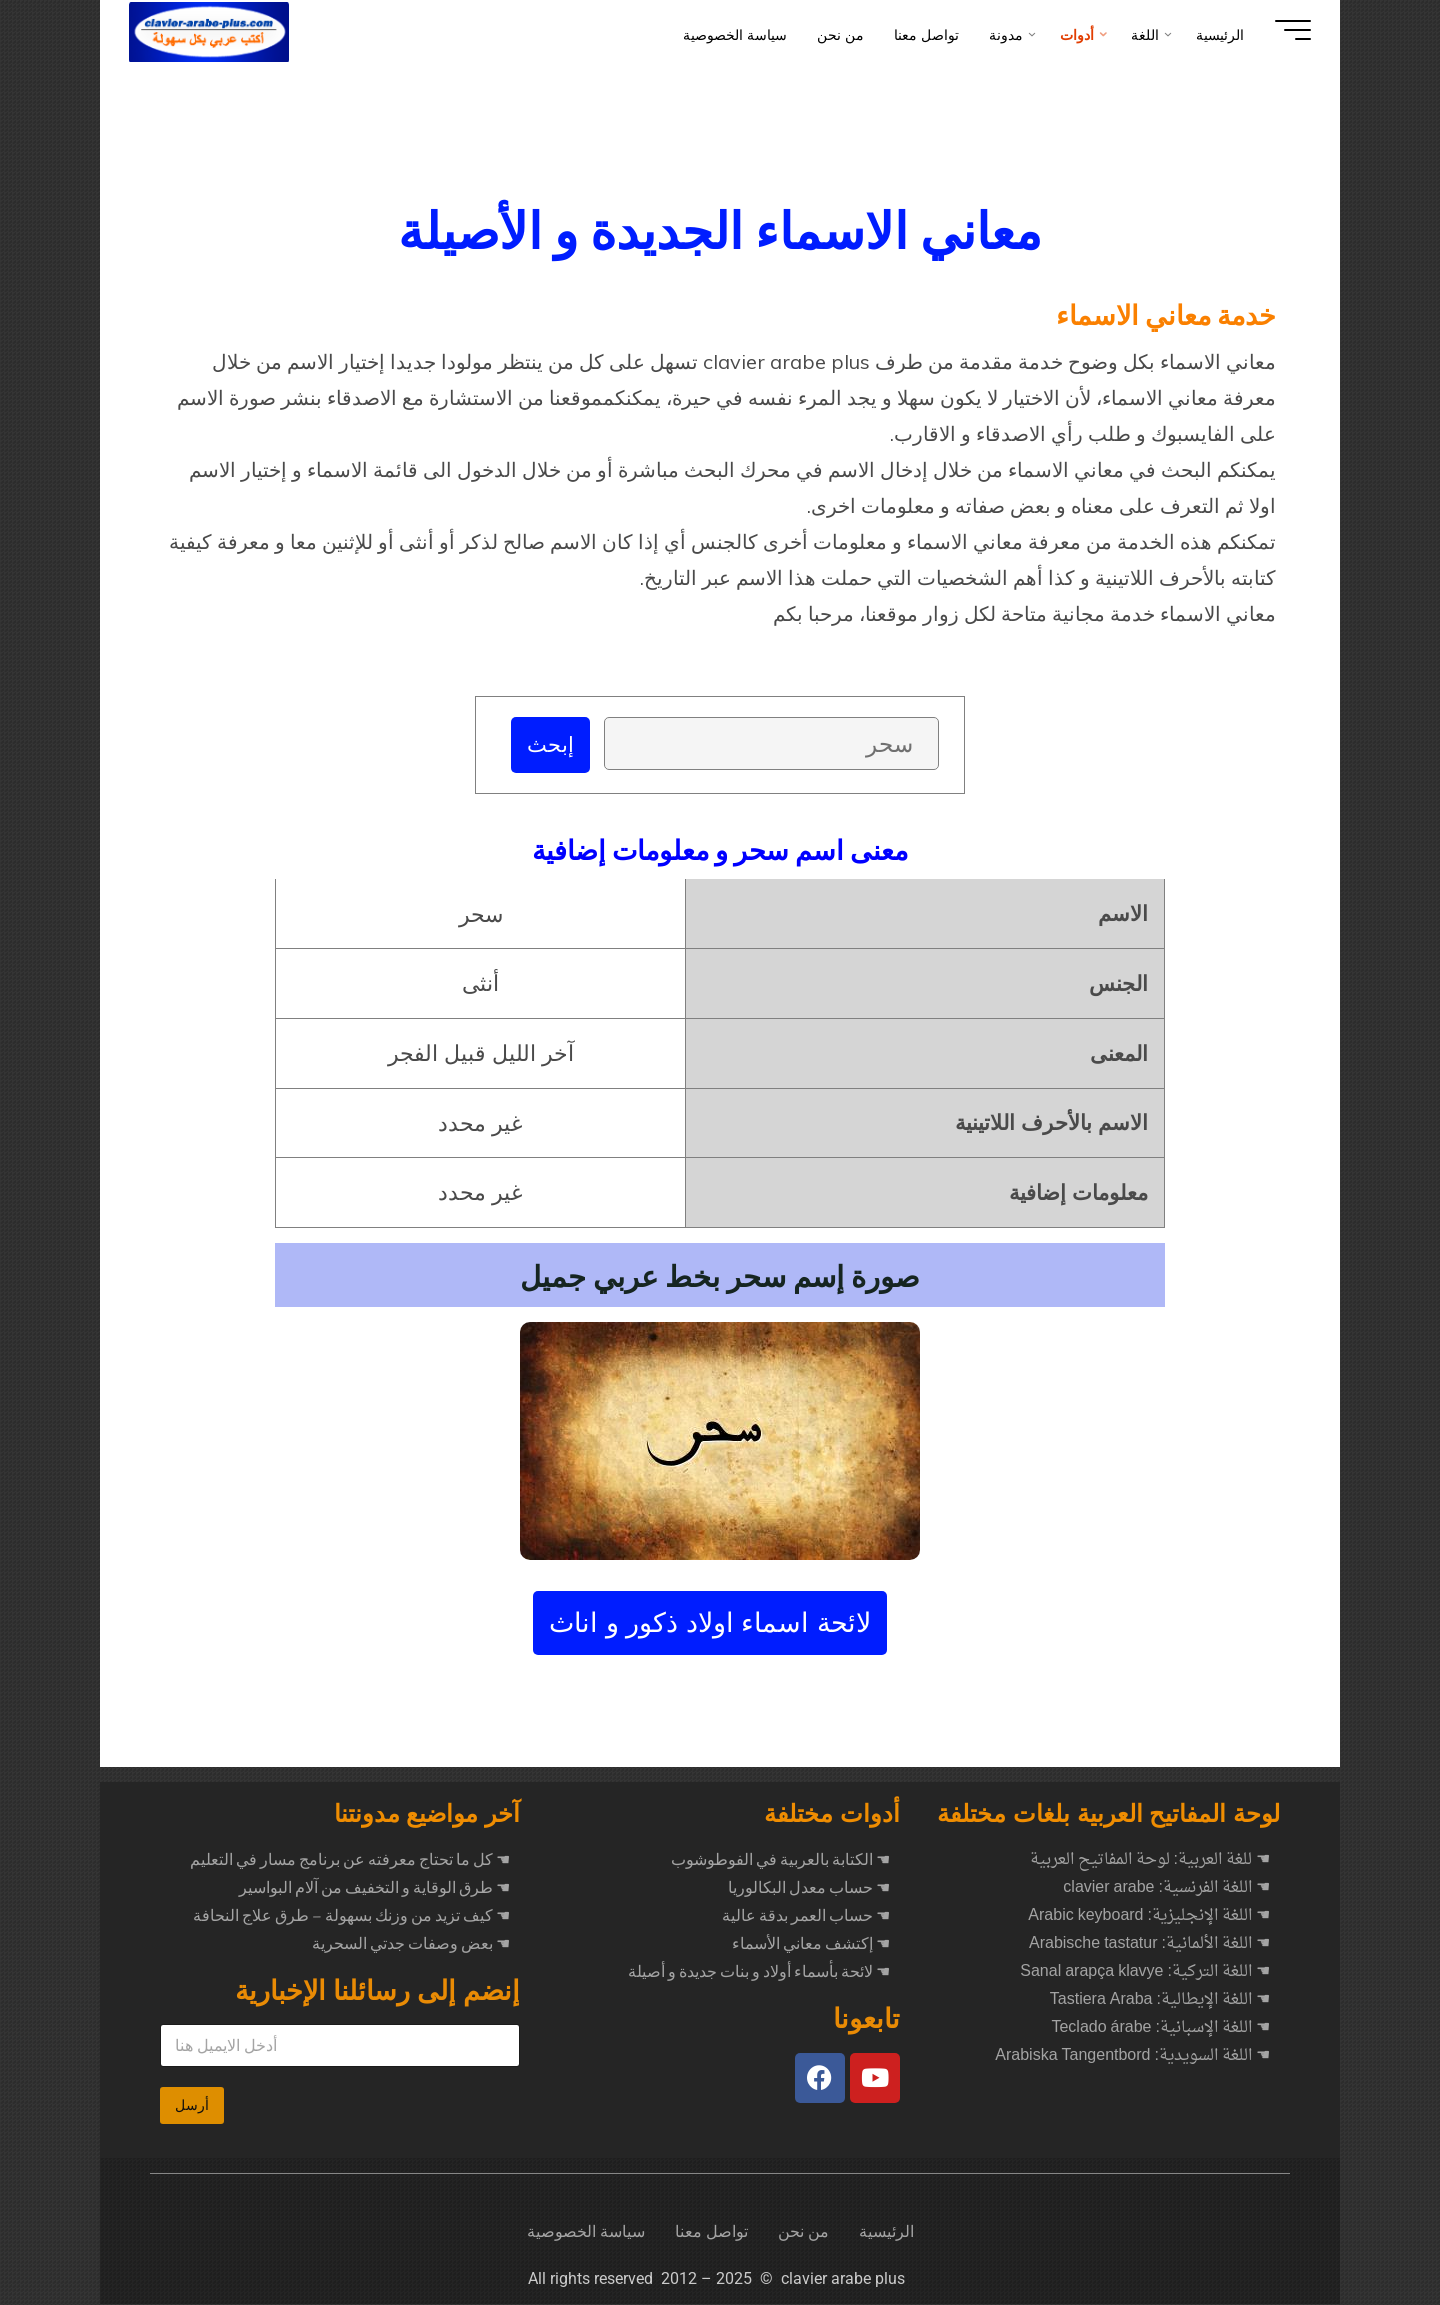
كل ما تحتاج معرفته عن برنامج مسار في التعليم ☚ (350, 1861)
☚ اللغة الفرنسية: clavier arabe (1166, 1889)
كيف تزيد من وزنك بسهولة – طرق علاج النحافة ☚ (351, 1917)
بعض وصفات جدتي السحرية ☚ (411, 1945)
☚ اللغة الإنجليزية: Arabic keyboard (1149, 1917)
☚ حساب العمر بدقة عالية (806, 1917)
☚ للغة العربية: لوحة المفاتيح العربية (1150, 1861)
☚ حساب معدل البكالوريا (809, 1889)
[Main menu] (1282, 30)
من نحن (803, 2232)
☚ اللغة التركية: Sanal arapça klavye (1145, 1973)
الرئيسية (886, 2232)
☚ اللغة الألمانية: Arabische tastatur (1149, 1945)
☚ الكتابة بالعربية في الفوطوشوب (780, 1861)
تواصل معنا (711, 2232)
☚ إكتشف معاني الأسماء (811, 1945)
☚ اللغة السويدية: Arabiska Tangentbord (1132, 2057)
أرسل (192, 2106)
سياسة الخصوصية (586, 2232)
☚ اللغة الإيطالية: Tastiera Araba (1160, 2001)
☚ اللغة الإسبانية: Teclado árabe (1160, 2029)
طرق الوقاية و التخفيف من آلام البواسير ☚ (374, 1889)
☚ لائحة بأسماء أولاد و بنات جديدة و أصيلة (759, 1973)
